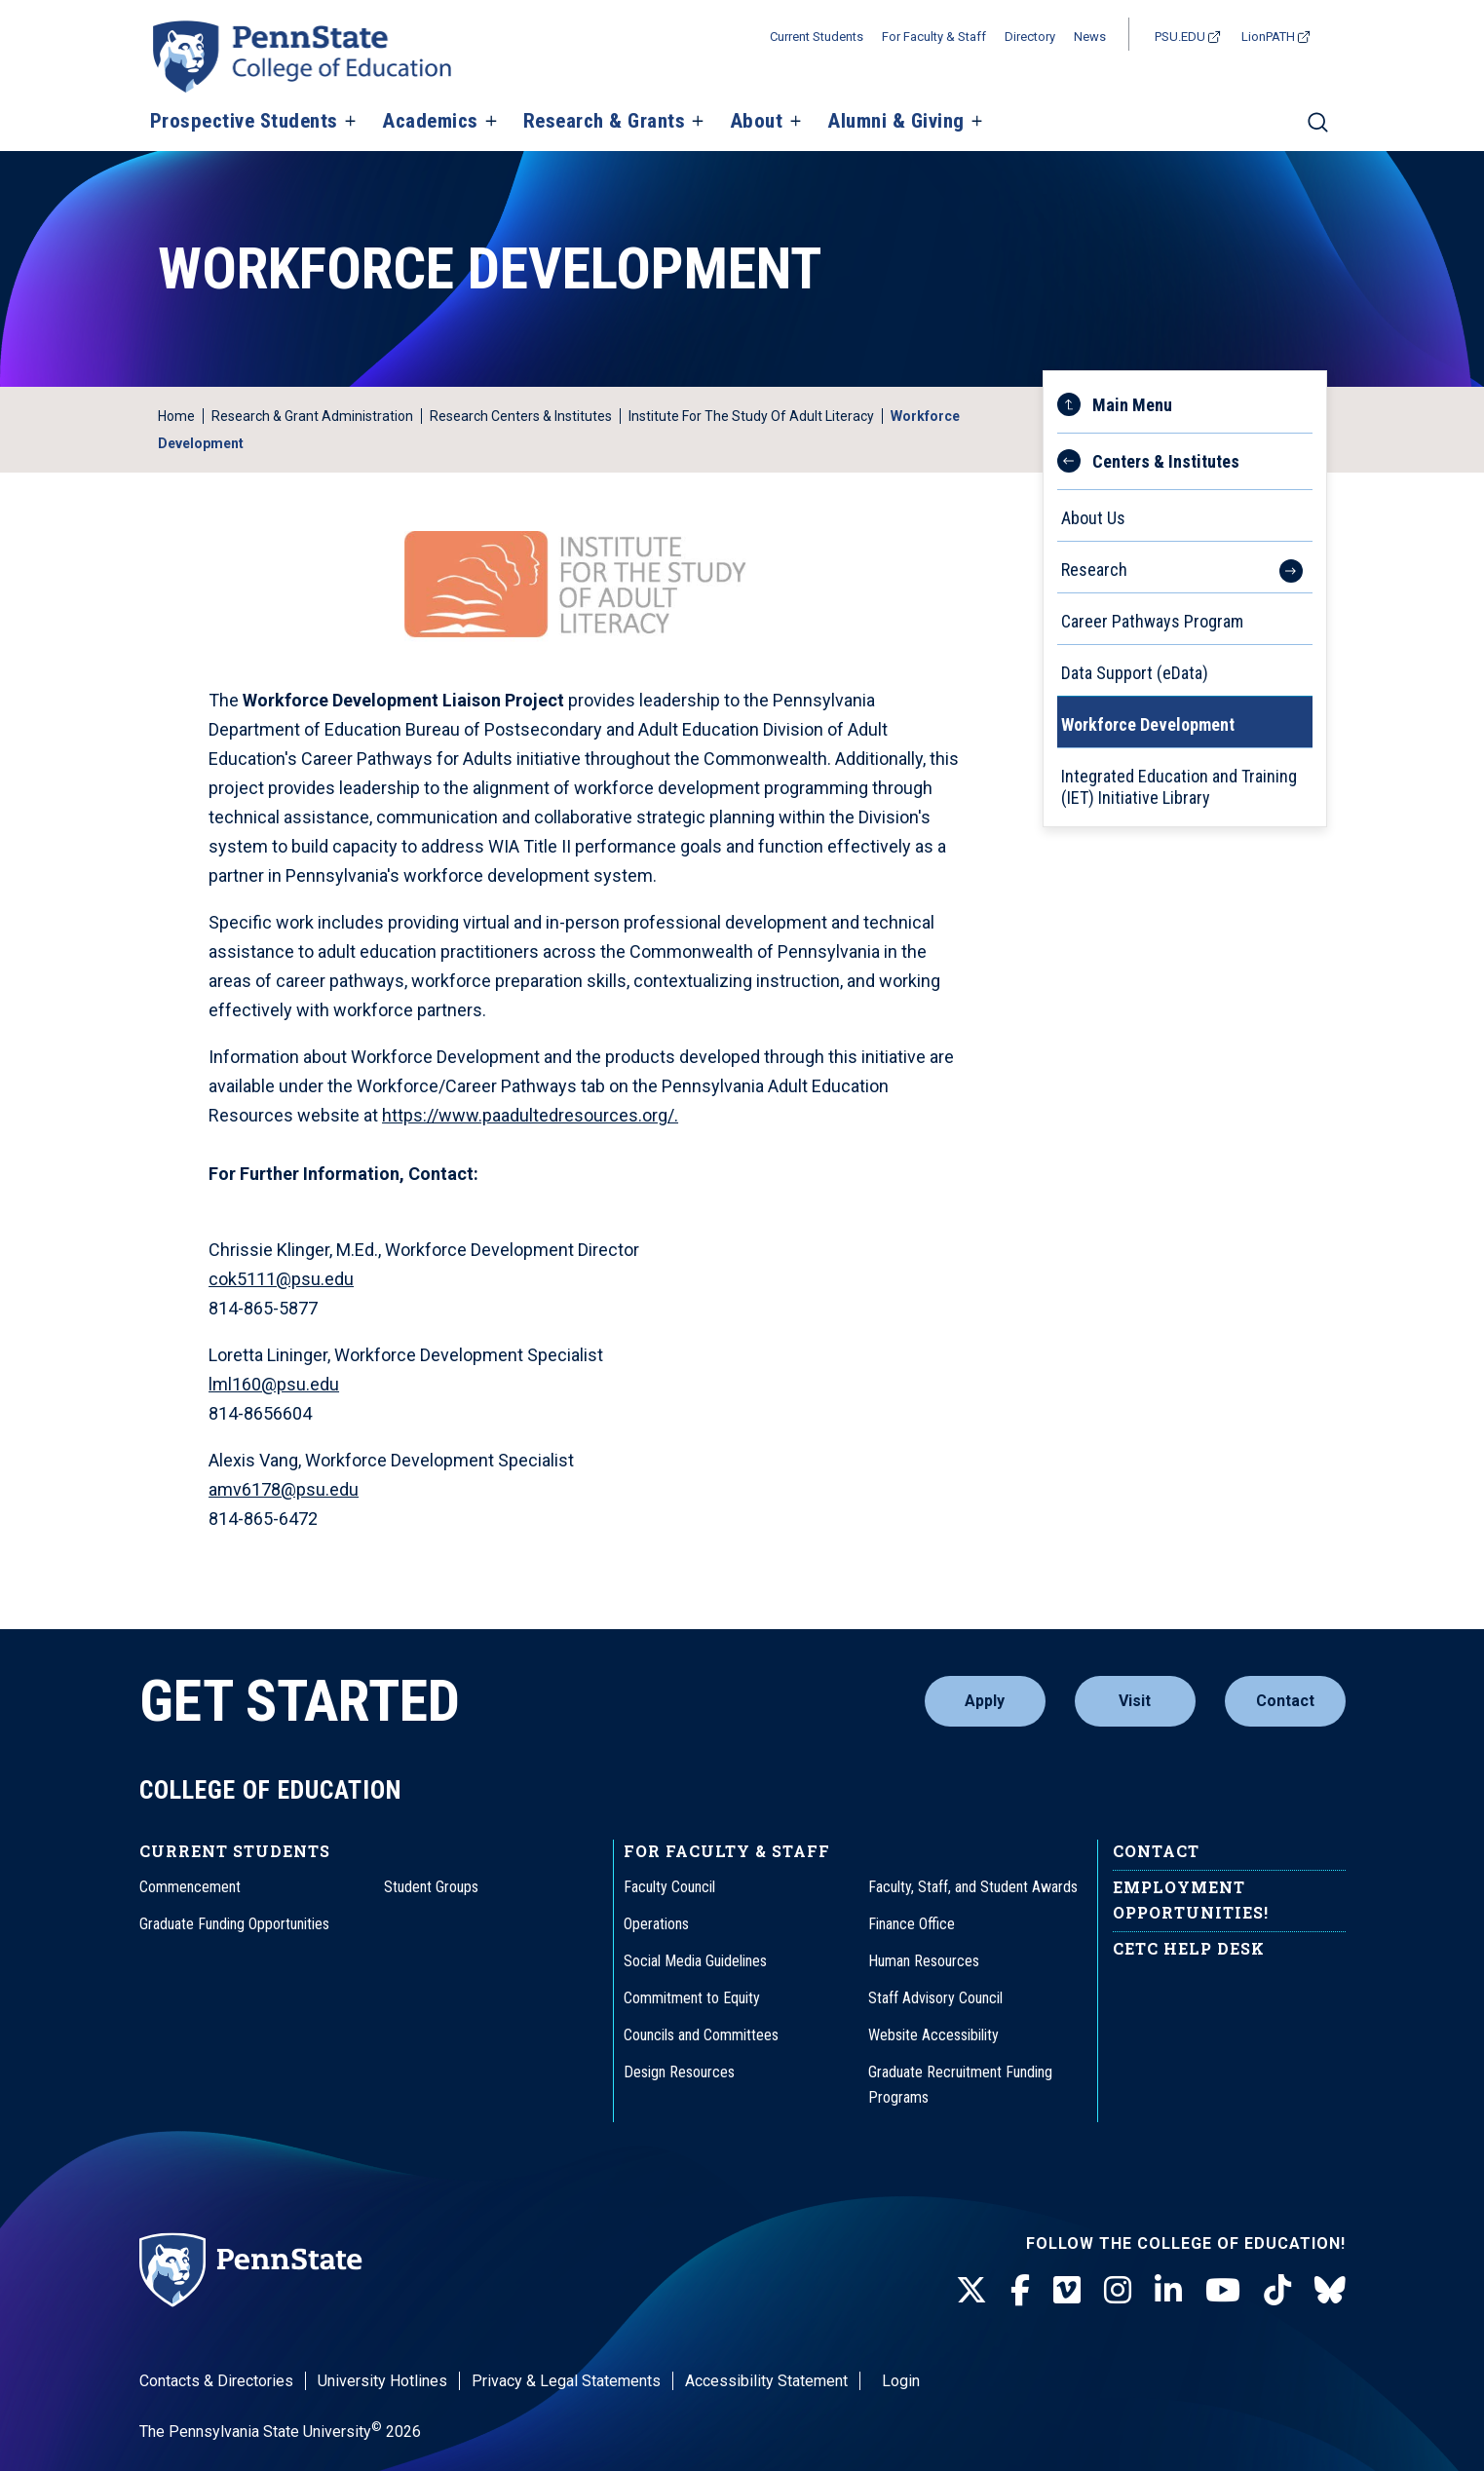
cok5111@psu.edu (281, 1279)
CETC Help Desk (1189, 1948)
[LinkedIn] (1168, 2290)
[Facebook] (1020, 2290)
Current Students (816, 36)
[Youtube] (1222, 2290)
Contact (1285, 1701)
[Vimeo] (1067, 2290)
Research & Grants (604, 122)
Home (176, 416)
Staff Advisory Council (935, 1998)
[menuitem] (1185, 506)
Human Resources (923, 1961)
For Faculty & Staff (934, 36)
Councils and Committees (701, 2035)
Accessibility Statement (766, 2381)
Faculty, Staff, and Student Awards (973, 1887)
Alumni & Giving (896, 122)
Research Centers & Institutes (521, 416)
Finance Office (911, 1924)
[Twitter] (971, 2290)
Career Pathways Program (1152, 621)
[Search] (1318, 130)
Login (901, 2381)
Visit (1135, 1701)
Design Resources (679, 2072)
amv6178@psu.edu (284, 1489)
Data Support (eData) (1134, 673)
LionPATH (1268, 36)
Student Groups (431, 1887)
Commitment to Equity (692, 1998)
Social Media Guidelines (695, 1961)
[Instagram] (1117, 2290)
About (756, 122)
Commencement (190, 1887)
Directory (1030, 36)
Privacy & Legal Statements (566, 2381)
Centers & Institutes (1165, 461)
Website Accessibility (933, 2035)
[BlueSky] (1330, 2290)
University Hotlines (382, 2381)
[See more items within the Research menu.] (1281, 567)
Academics (430, 122)
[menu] (1185, 598)
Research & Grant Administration (312, 416)
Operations (656, 1924)
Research (1094, 569)
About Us (1093, 518)
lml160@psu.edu (274, 1384)
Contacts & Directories (216, 2381)
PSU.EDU (1180, 36)
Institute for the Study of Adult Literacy (751, 416)
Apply (985, 1701)
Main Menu (1132, 405)
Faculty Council (669, 1887)
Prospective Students (244, 122)
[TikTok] (1277, 2290)
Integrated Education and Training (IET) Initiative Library (1179, 787)
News (1090, 36)
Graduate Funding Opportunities (234, 1924)
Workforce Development (1148, 724)
